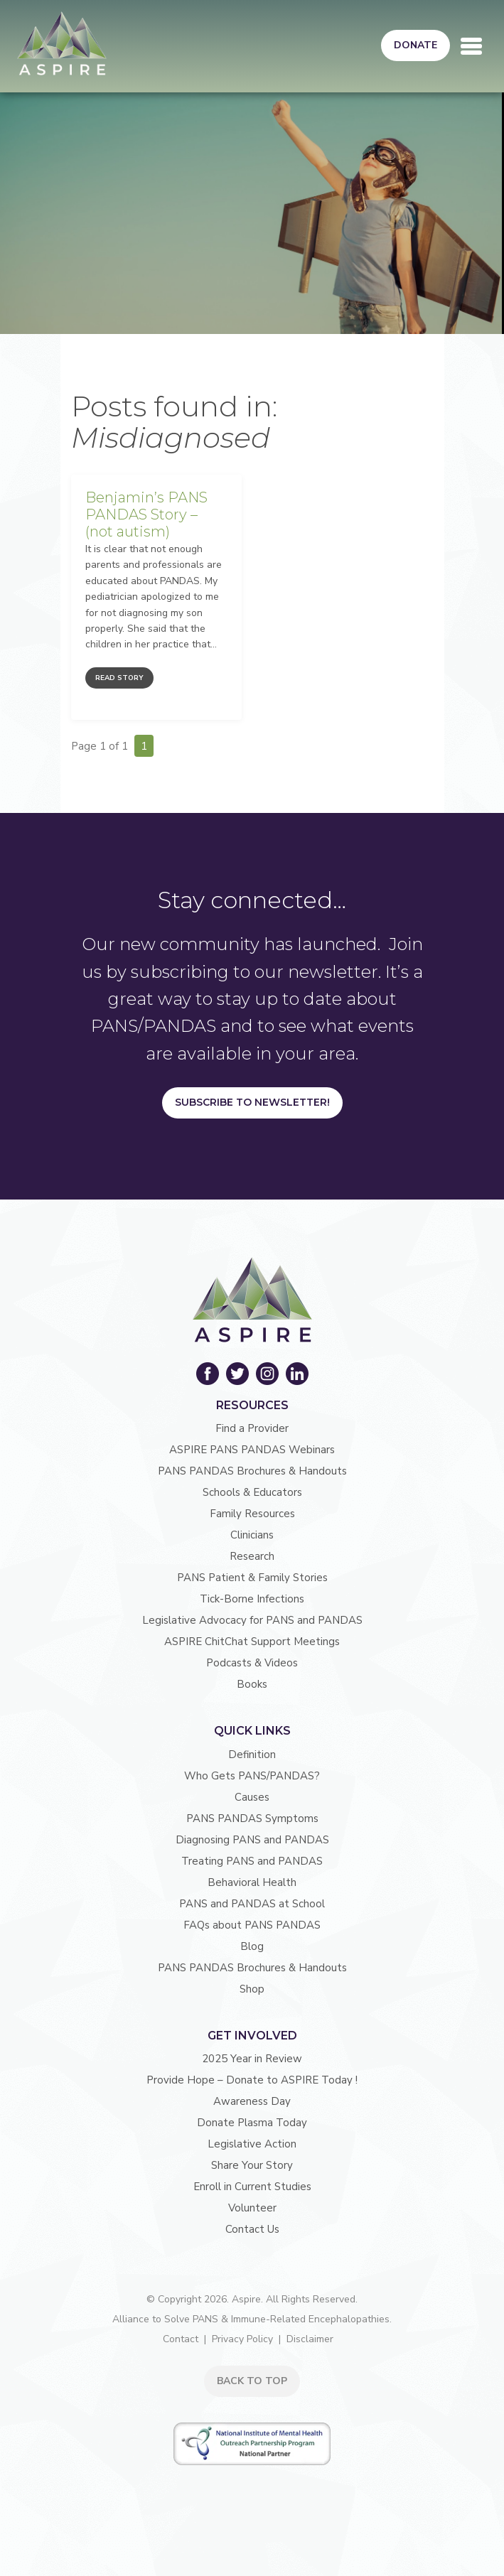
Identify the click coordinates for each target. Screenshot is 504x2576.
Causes (252, 1797)
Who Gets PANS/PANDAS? (252, 1776)
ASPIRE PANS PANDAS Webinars (252, 1450)
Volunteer (252, 2208)
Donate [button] (415, 45)
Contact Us (252, 2229)
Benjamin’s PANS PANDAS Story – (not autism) (146, 514)
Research (252, 1556)
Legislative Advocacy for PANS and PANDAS (252, 1620)
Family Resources (252, 1514)
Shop (252, 1989)
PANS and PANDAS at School (252, 1904)
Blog (252, 1946)
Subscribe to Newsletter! (252, 1102)
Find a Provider (252, 1428)
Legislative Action (252, 2144)
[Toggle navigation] (471, 46)
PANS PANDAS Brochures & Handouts (252, 1471)
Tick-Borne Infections (252, 1599)
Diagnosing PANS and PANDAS (252, 1840)
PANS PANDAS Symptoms (252, 1818)
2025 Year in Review (252, 2059)
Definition (252, 1754)
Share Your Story (252, 2165)
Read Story (119, 678)
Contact (180, 2339)
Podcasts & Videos (252, 1663)
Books (252, 1684)
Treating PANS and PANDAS (252, 1861)
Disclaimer (309, 2339)
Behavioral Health (252, 1882)
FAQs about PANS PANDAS (252, 1925)
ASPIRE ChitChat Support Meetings (252, 1641)
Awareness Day (252, 2101)
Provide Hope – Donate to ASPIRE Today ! (252, 2080)
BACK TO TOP (252, 2381)
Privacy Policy (242, 2339)
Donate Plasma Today (252, 2123)
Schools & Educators (252, 1492)
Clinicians (252, 1535)
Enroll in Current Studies (252, 2186)
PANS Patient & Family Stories (252, 1577)
